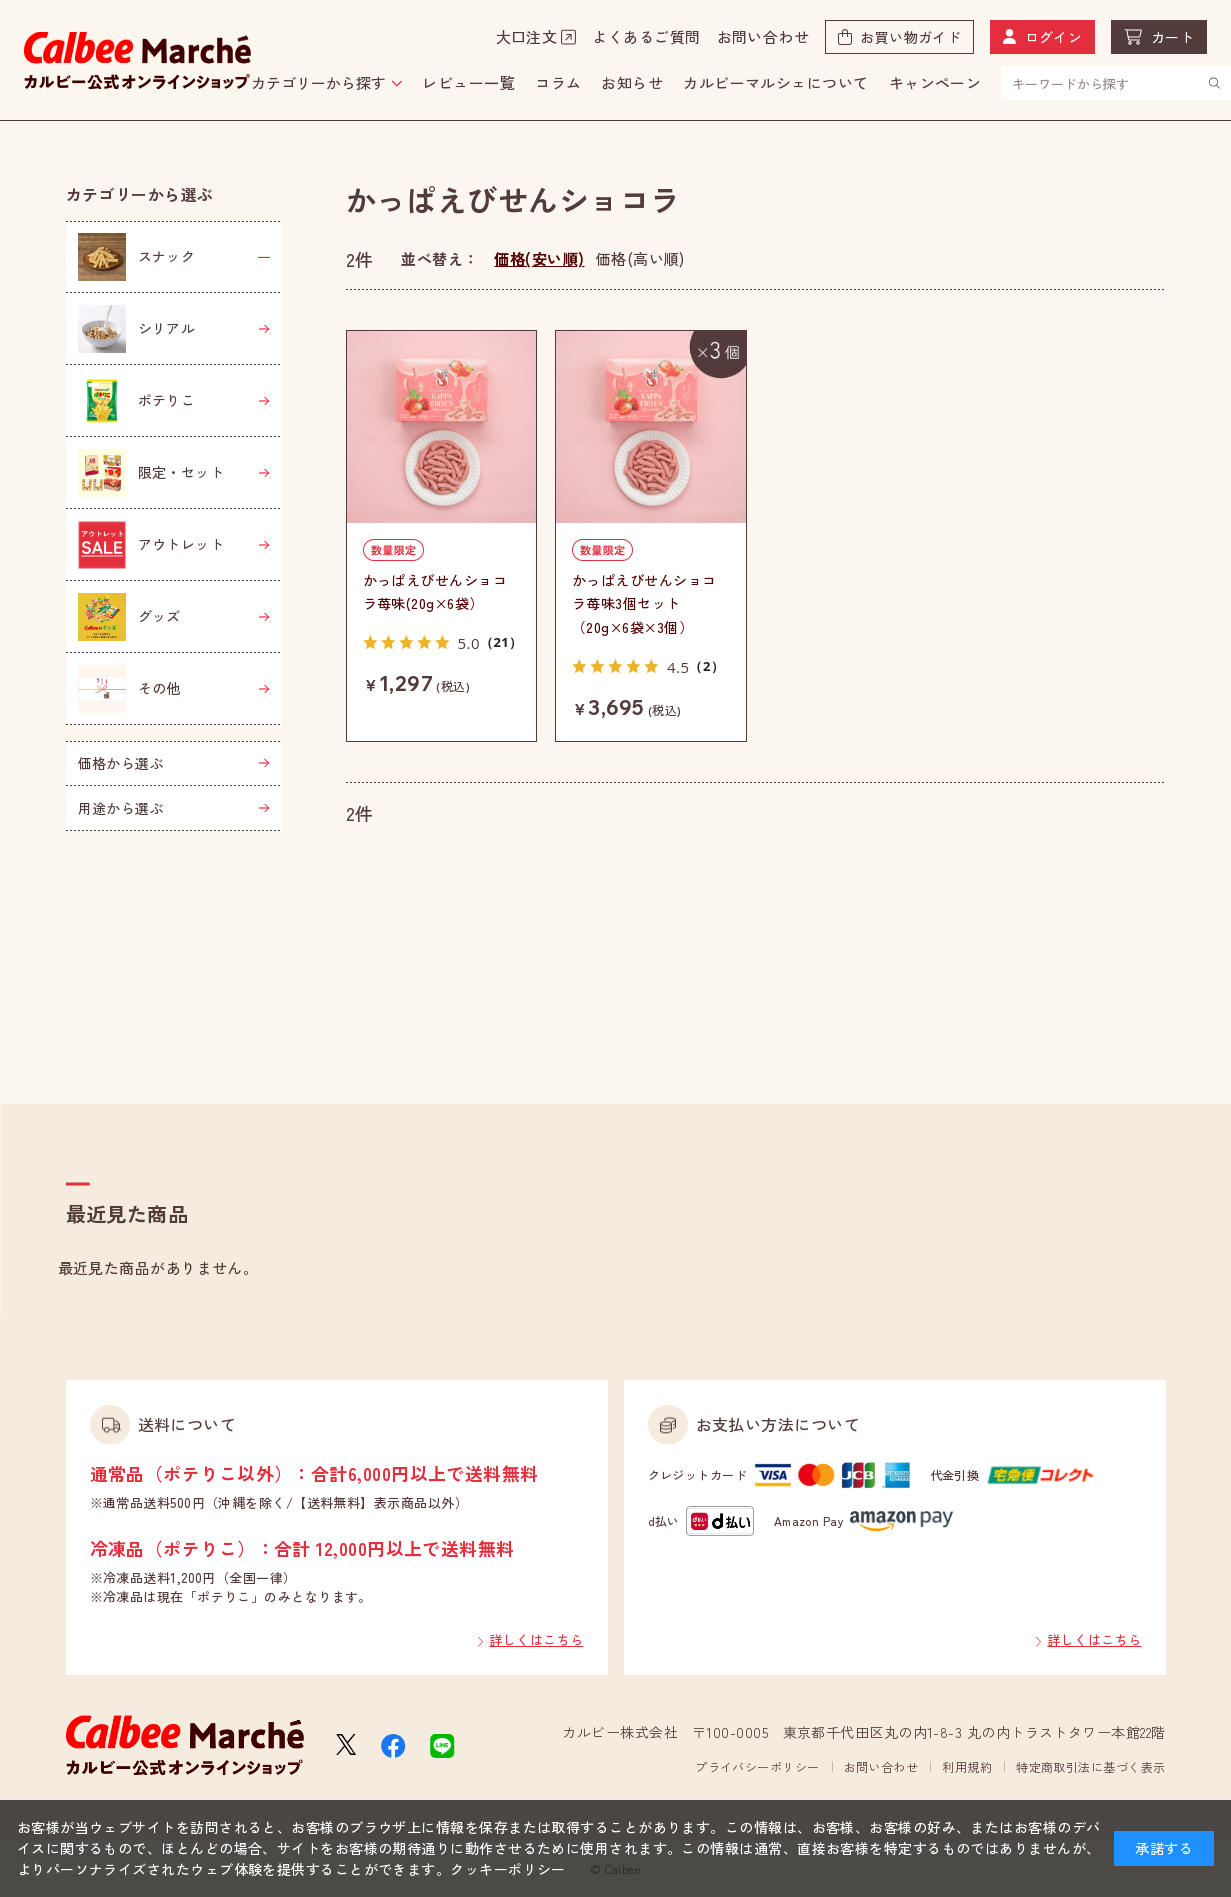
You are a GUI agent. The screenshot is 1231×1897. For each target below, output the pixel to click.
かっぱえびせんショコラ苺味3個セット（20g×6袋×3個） (644, 604)
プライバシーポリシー (757, 1766)
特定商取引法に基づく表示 (1090, 1766)
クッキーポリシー (508, 1869)
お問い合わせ (763, 36)
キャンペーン (935, 82)
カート (1172, 37)
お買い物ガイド (910, 37)
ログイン (1054, 37)
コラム (558, 82)
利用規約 (967, 1766)
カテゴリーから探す (318, 82)
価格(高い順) (640, 258)
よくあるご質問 (646, 36)
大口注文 (527, 36)
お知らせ (632, 82)
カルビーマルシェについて (775, 82)
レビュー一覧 (468, 82)
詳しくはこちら (536, 1639)
